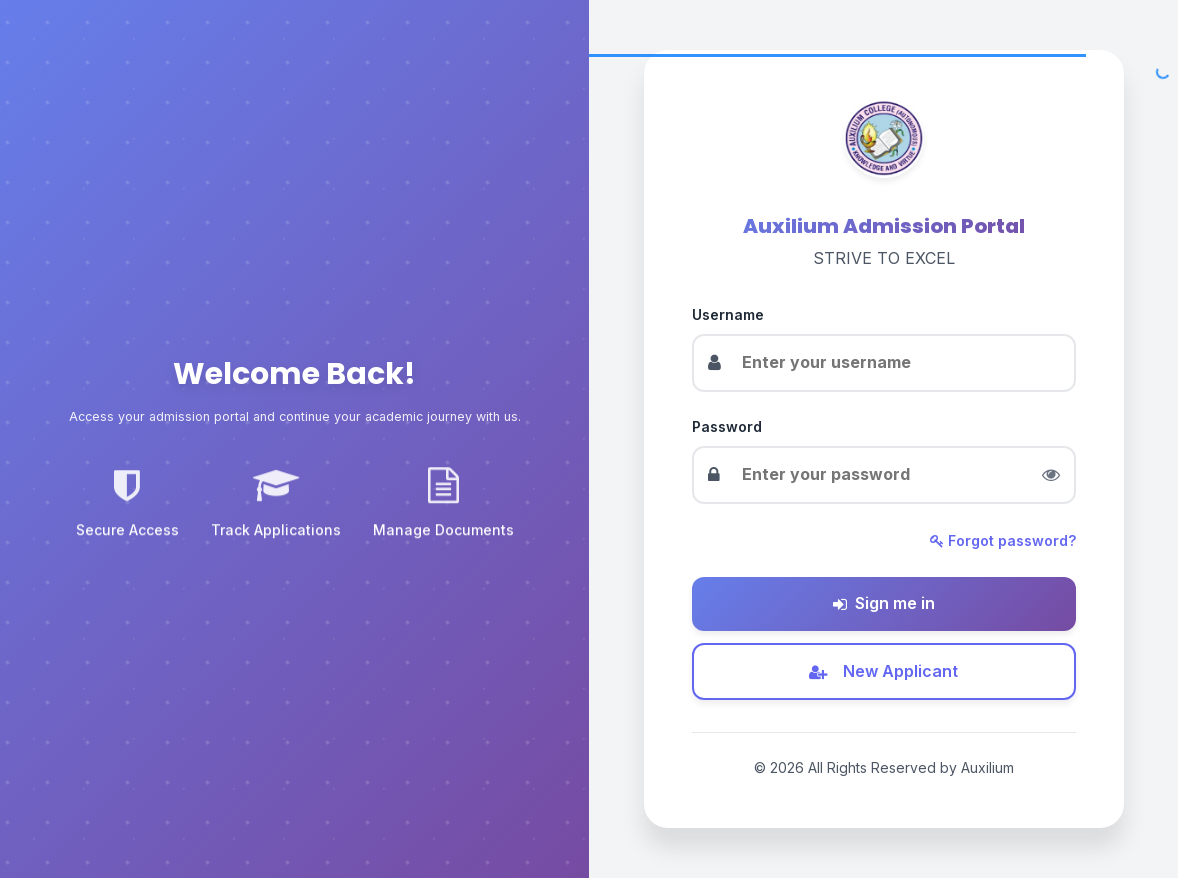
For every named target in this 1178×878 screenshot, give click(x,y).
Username (728, 314)
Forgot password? (1003, 540)
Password (727, 426)
